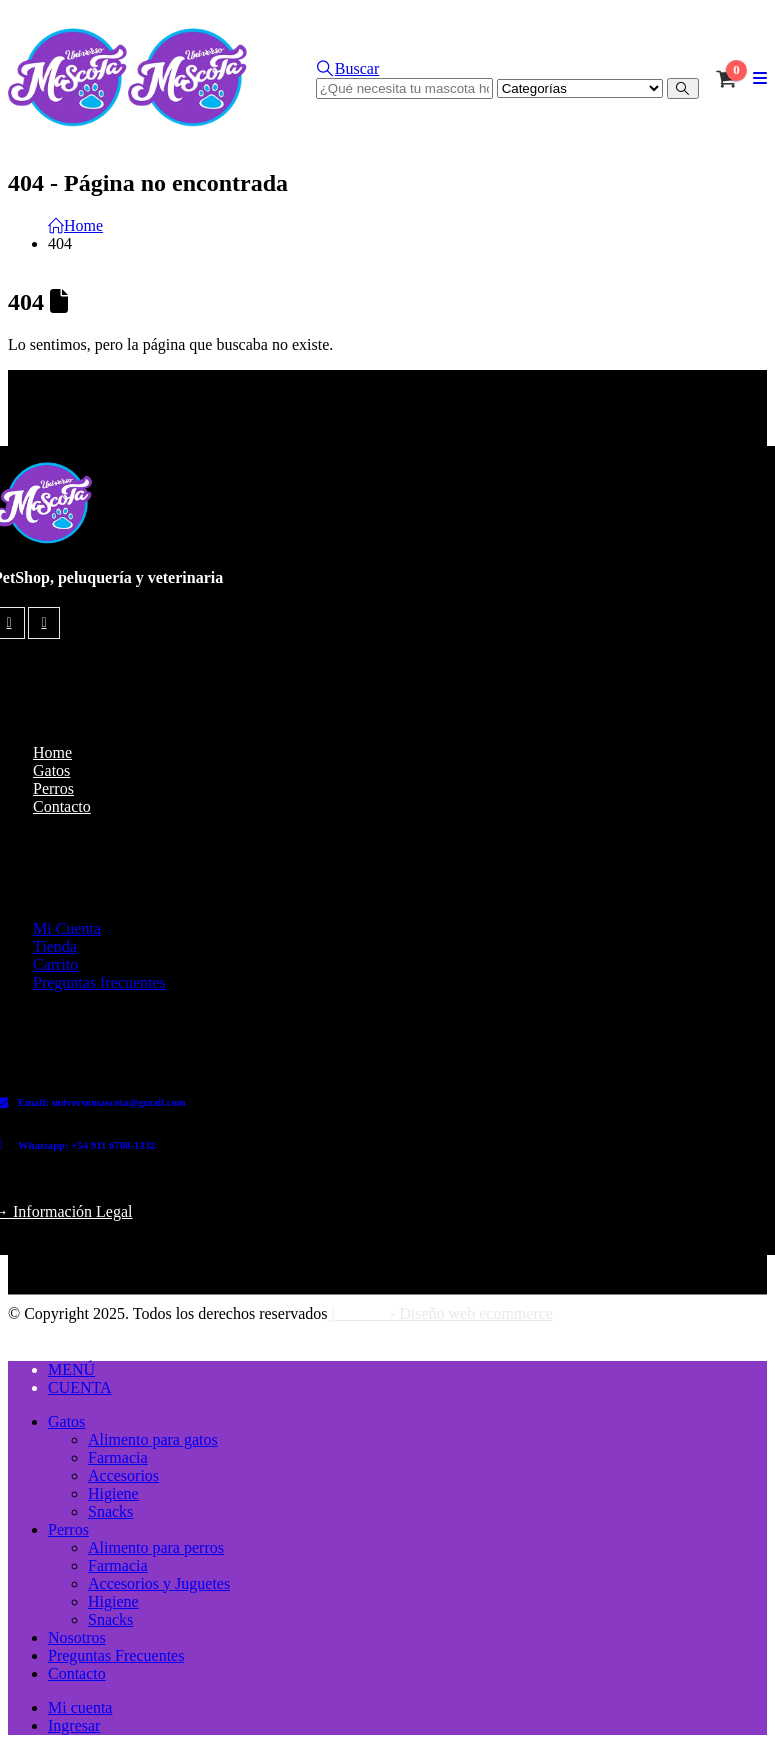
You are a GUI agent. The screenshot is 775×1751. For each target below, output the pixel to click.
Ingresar (74, 1725)
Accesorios (123, 1475)
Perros (53, 788)
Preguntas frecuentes (99, 982)
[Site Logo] (128, 121)
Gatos (51, 770)
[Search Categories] (580, 88)
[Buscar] (683, 88)
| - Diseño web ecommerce (440, 1313)
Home (52, 752)
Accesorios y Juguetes (159, 1583)
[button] (348, 68)
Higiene (113, 1493)
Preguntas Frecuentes (116, 1655)
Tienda (55, 946)
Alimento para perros (156, 1547)
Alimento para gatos (153, 1439)
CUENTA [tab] (80, 1387)
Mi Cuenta (67, 928)
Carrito (55, 964)
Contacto (62, 806)
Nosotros (77, 1637)
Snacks (110, 1511)
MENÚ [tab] (71, 1369)
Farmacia (118, 1457)
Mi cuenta (80, 1707)
